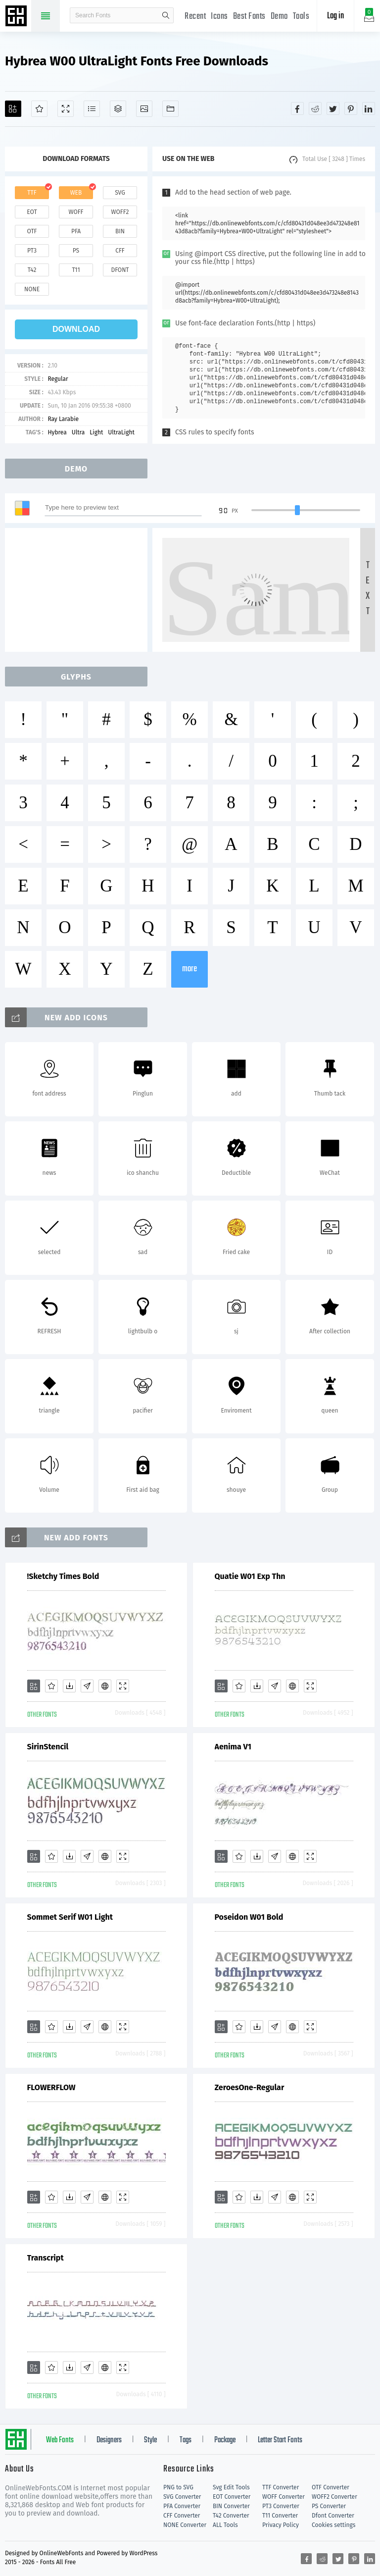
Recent (195, 16)
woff (75, 212)
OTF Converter (330, 2487)
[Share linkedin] (368, 108)
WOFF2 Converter (334, 2496)
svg (120, 192)
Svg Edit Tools (231, 2487)
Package (225, 2440)
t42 (32, 269)
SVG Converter (182, 2496)
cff (120, 250)
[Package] (118, 109)
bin (120, 231)
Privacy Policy (280, 2525)
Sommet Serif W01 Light (70, 1917)
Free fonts (17, 17)
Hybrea (57, 432)
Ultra (78, 432)
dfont (120, 269)
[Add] (13, 109)
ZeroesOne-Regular (250, 2087)
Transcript (45, 2257)
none (32, 289)
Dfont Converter (333, 2515)
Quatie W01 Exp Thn (250, 1576)
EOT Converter (231, 2496)
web (76, 192)
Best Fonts (249, 16)
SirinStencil (48, 1746)
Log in (335, 16)
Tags (185, 2440)
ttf (31, 192)
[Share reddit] (315, 108)
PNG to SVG (178, 2487)
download (76, 329)
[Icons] (144, 109)
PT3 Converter (280, 2506)
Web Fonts (60, 2440)
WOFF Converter (283, 2496)
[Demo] (65, 109)
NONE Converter (184, 2525)
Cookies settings (333, 2525)
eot (32, 212)
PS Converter (329, 2506)
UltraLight (121, 432)
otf (32, 231)
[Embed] (104, 1686)
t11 (76, 269)
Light (96, 432)
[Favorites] (39, 109)
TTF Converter (280, 2487)
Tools (301, 16)
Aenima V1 (233, 1746)
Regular (58, 378)
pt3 (32, 250)
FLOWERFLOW (51, 2087)
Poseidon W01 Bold (249, 1917)
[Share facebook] (297, 108)
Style (150, 2440)
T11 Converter (280, 2515)
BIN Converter (231, 2506)
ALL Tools (225, 2525)
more (189, 969)
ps (76, 250)
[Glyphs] (92, 109)
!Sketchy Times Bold (63, 1576)
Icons (219, 16)
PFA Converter (181, 2506)
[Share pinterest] (350, 108)
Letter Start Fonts (280, 2440)
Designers (109, 2440)
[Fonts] (170, 109)
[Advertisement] (79, 590)
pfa (76, 231)
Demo (279, 16)
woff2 (120, 212)
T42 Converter (231, 2515)
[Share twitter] (333, 108)
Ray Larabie (63, 419)
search (165, 15)
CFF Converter (181, 2515)
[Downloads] (69, 1686)
